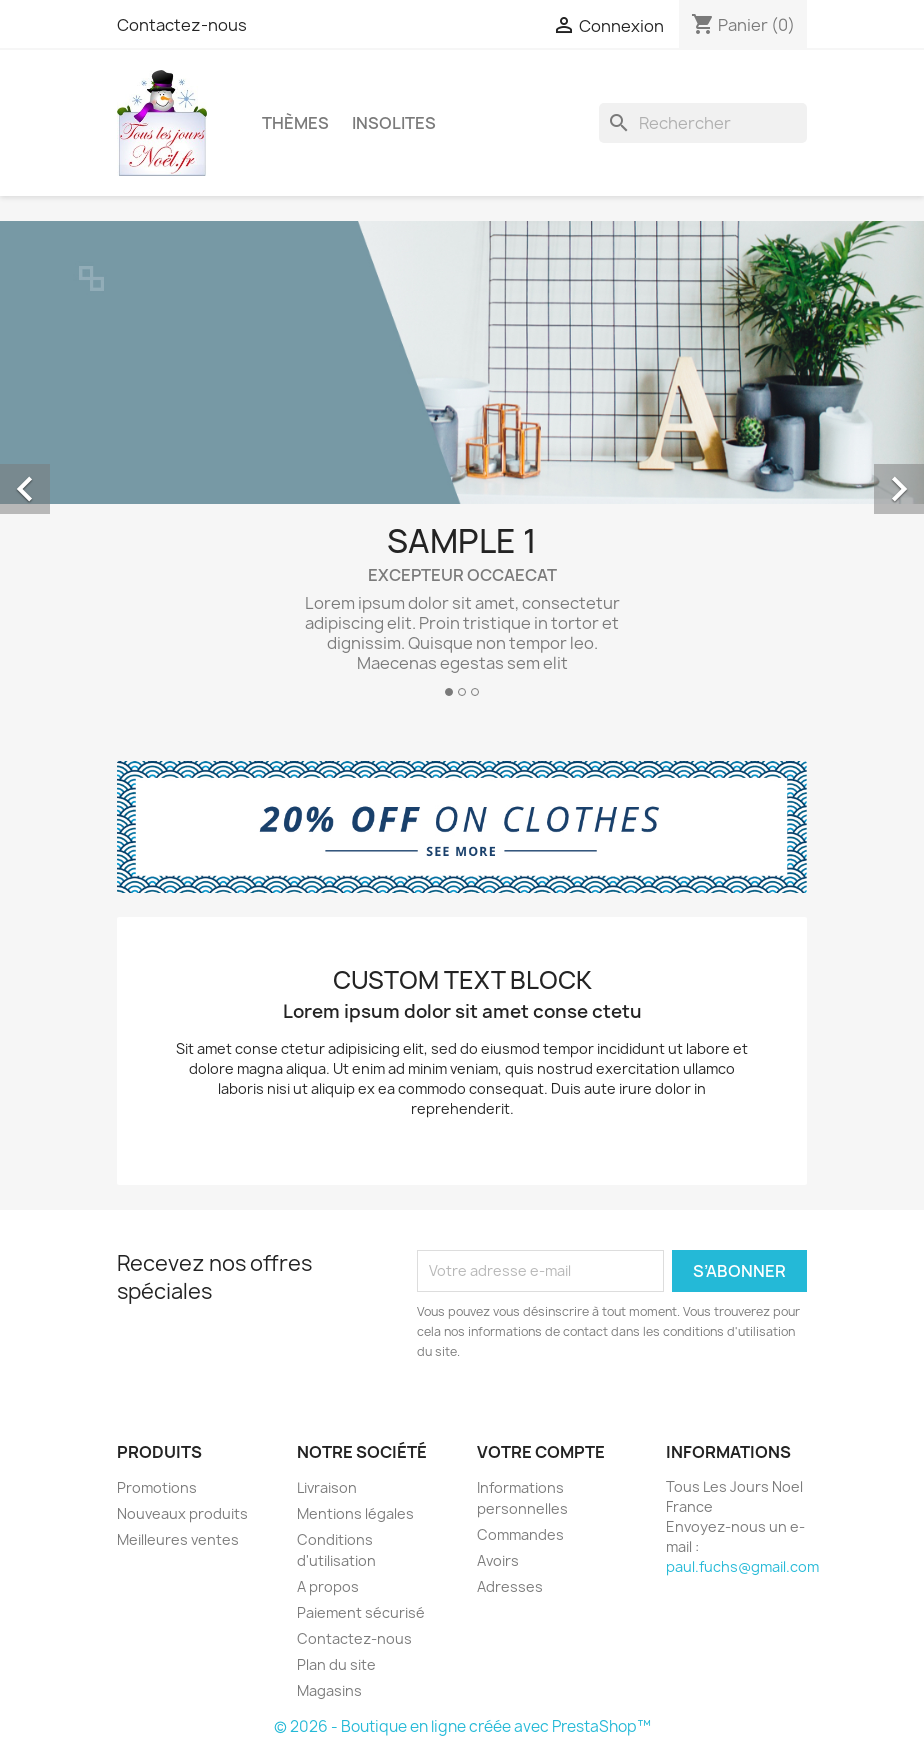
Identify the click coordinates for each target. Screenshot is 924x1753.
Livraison (327, 1487)
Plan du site (336, 1664)
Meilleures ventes (178, 1539)
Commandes (520, 1534)
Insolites (394, 123)
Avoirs (498, 1560)
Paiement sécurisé (361, 1612)
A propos (328, 1586)
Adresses (510, 1586)
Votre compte (541, 1452)
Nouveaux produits (182, 1513)
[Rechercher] (703, 123)
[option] (462, 467)
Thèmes (295, 123)
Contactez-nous (182, 25)
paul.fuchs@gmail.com (742, 1566)
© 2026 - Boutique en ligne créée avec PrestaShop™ (462, 1726)
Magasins (329, 1690)
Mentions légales (355, 1513)
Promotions (157, 1487)
